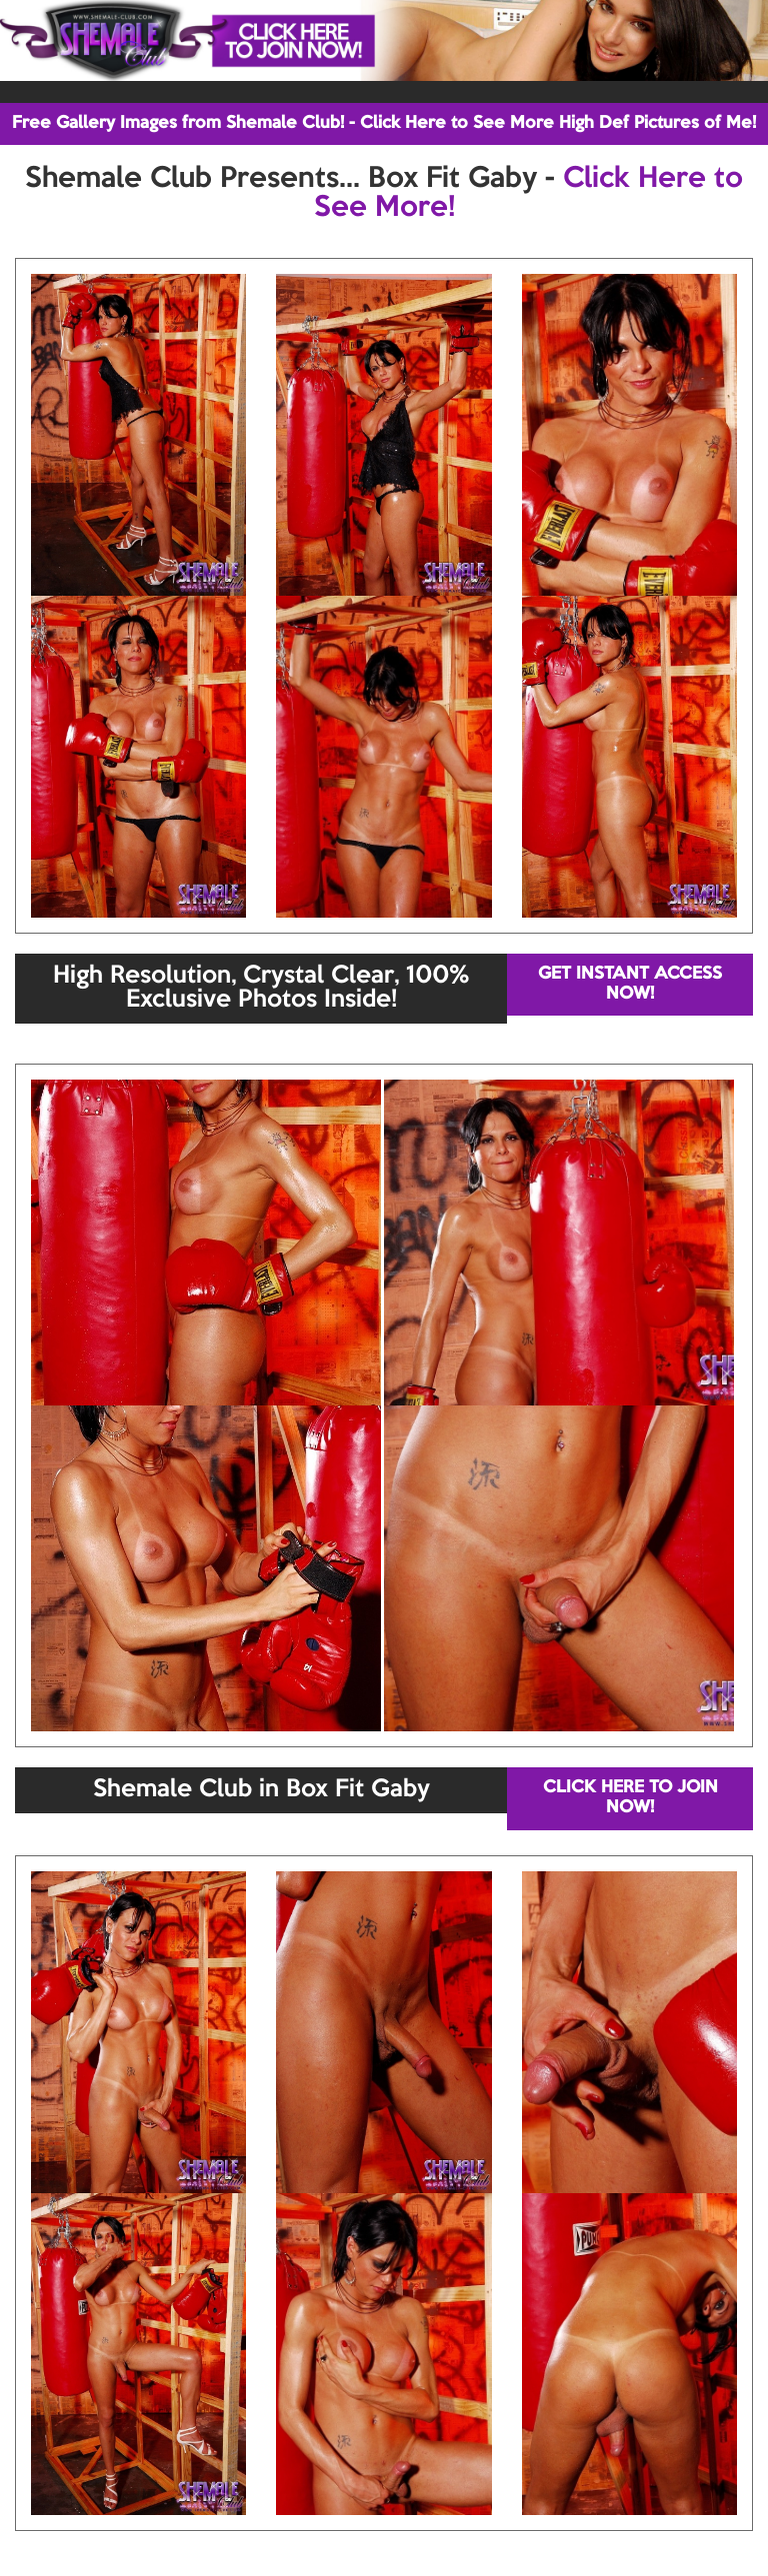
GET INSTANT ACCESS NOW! (630, 984)
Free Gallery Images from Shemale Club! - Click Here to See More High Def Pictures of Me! (384, 123)
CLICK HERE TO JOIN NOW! (630, 1797)
